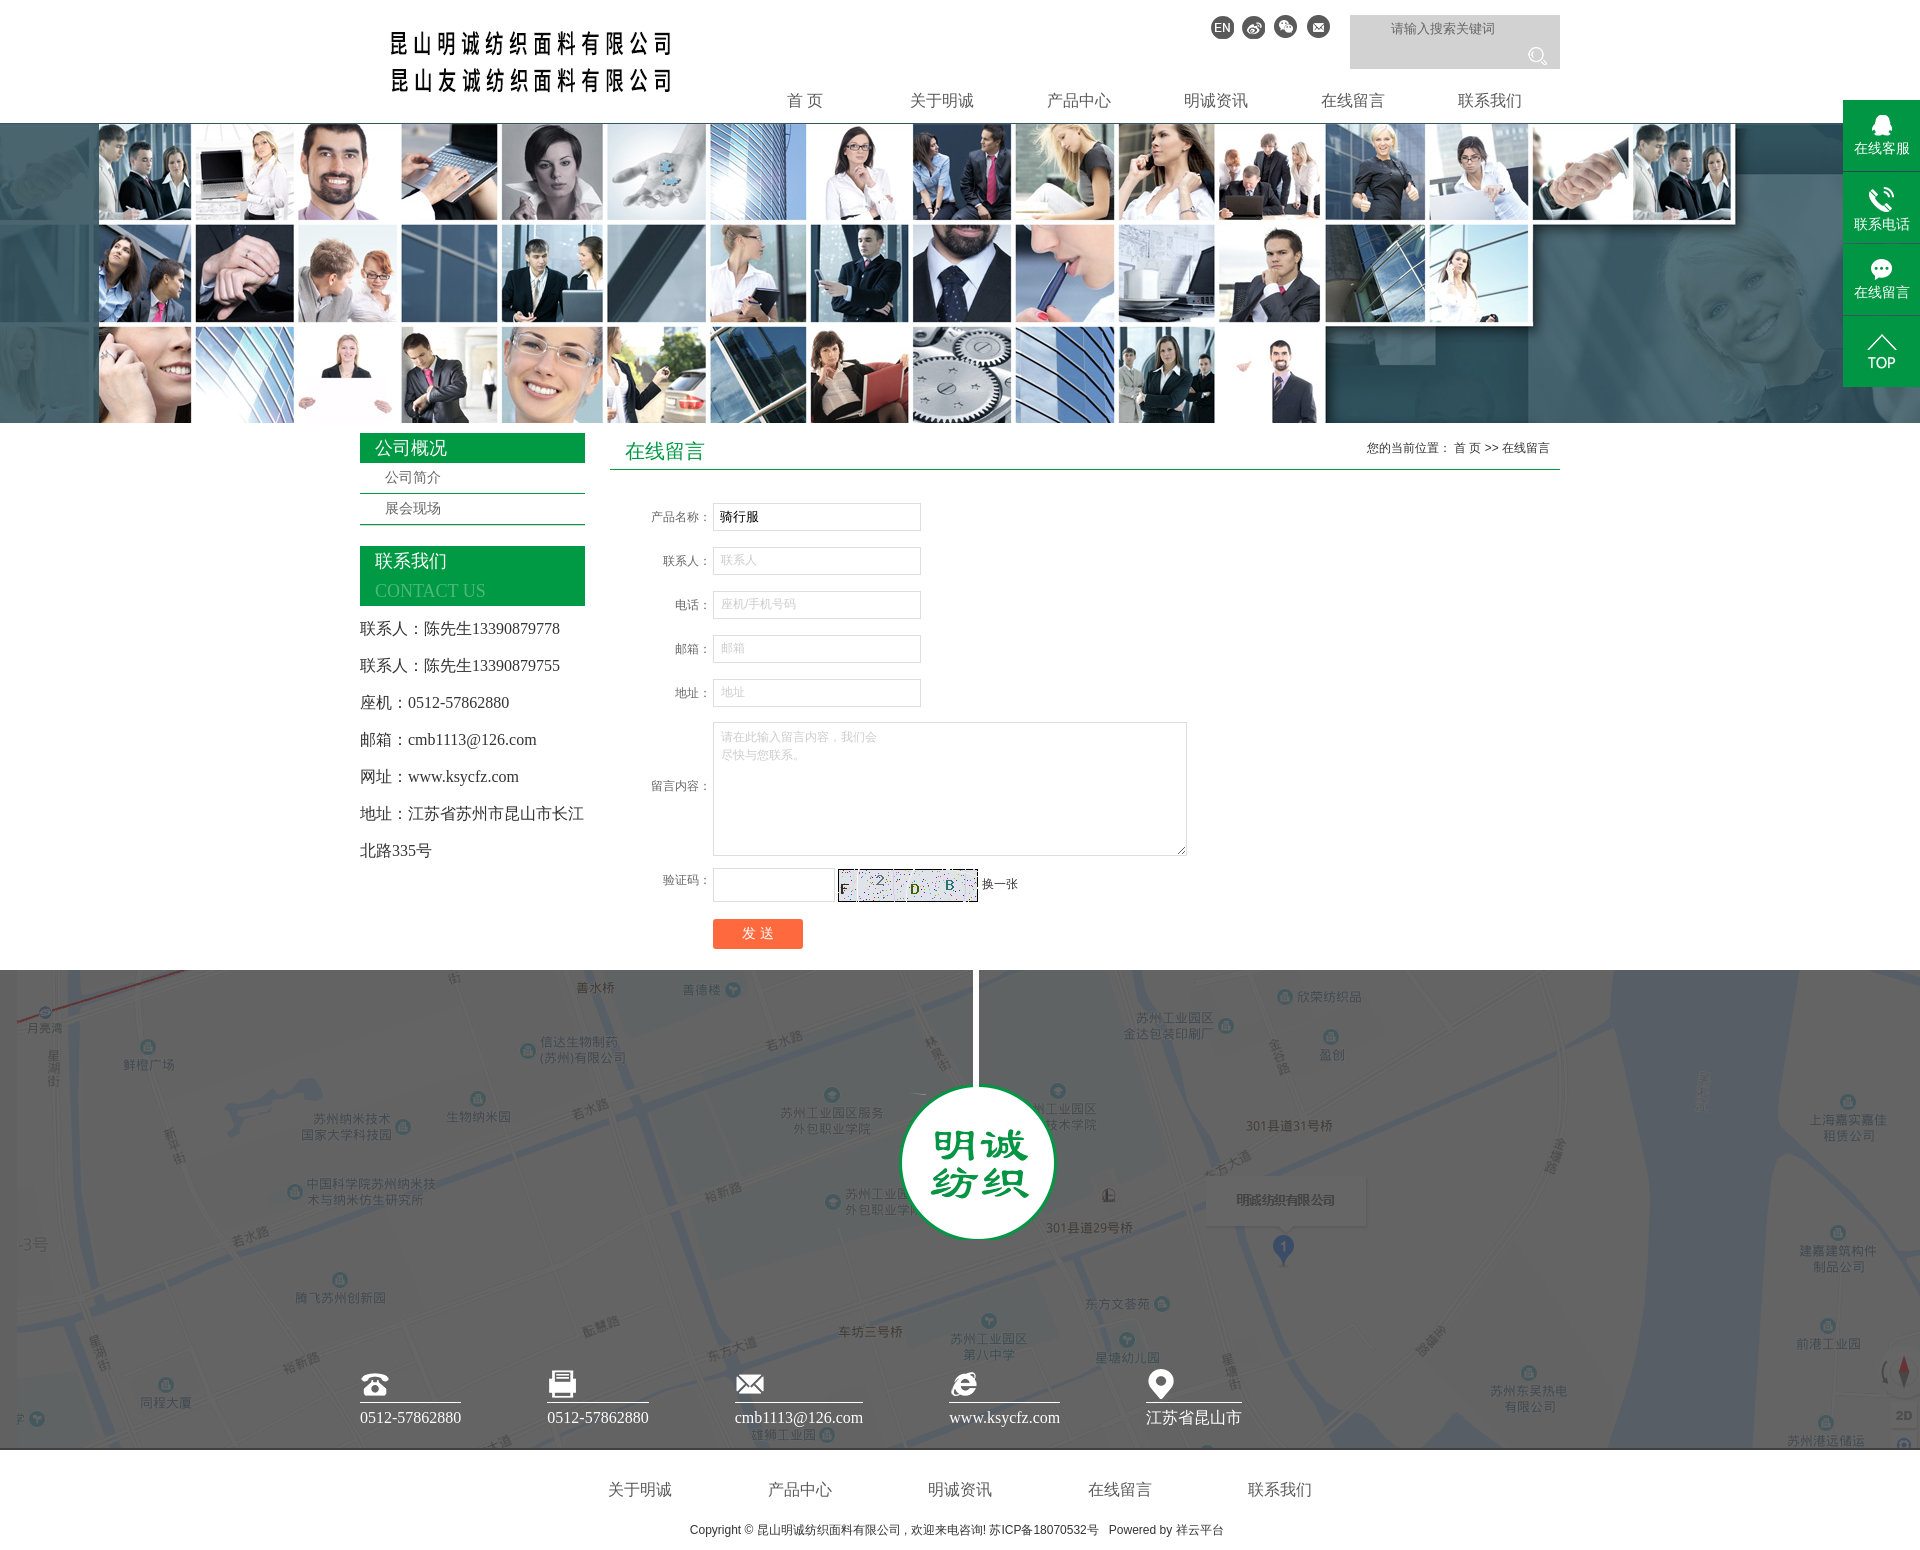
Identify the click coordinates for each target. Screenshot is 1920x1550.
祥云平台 (1200, 1530)
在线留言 (1353, 100)
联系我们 (1490, 100)
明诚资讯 (1216, 100)
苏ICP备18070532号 (1043, 1530)
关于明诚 (942, 100)
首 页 (805, 100)
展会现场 (413, 508)
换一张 (1000, 884)
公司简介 (413, 477)
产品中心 (1079, 100)
